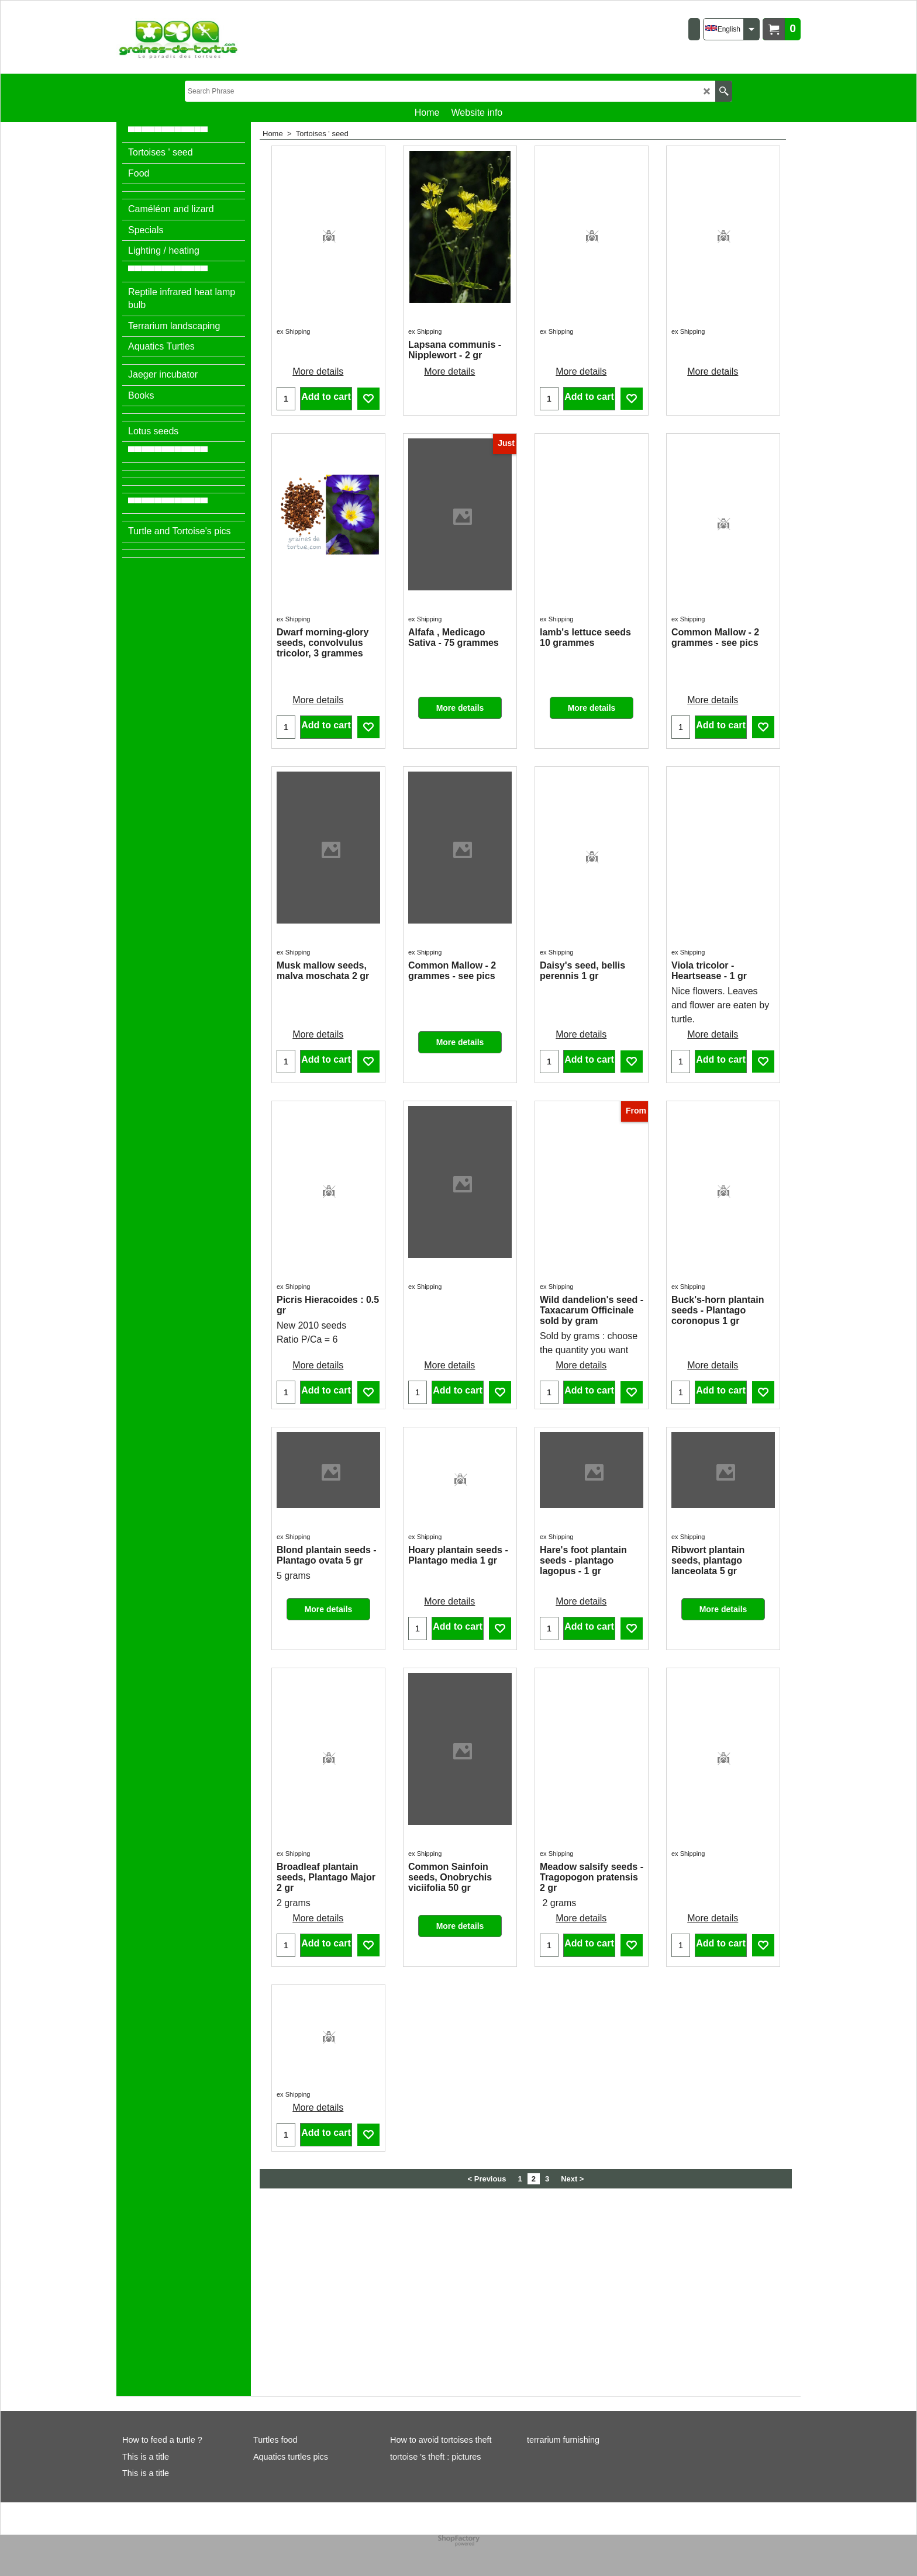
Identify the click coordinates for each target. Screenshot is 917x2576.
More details (317, 269)
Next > (572, 2377)
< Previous (487, 2377)
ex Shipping (294, 255)
